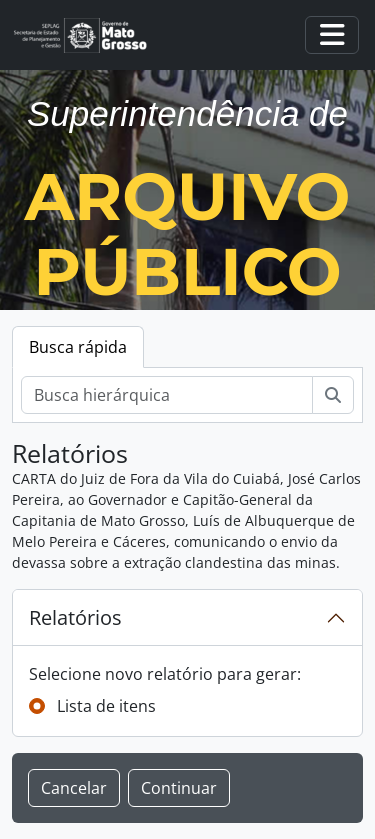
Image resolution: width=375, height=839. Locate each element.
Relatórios (75, 617)
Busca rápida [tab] (78, 347)
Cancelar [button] (74, 788)
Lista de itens (106, 706)
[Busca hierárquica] (167, 395)
